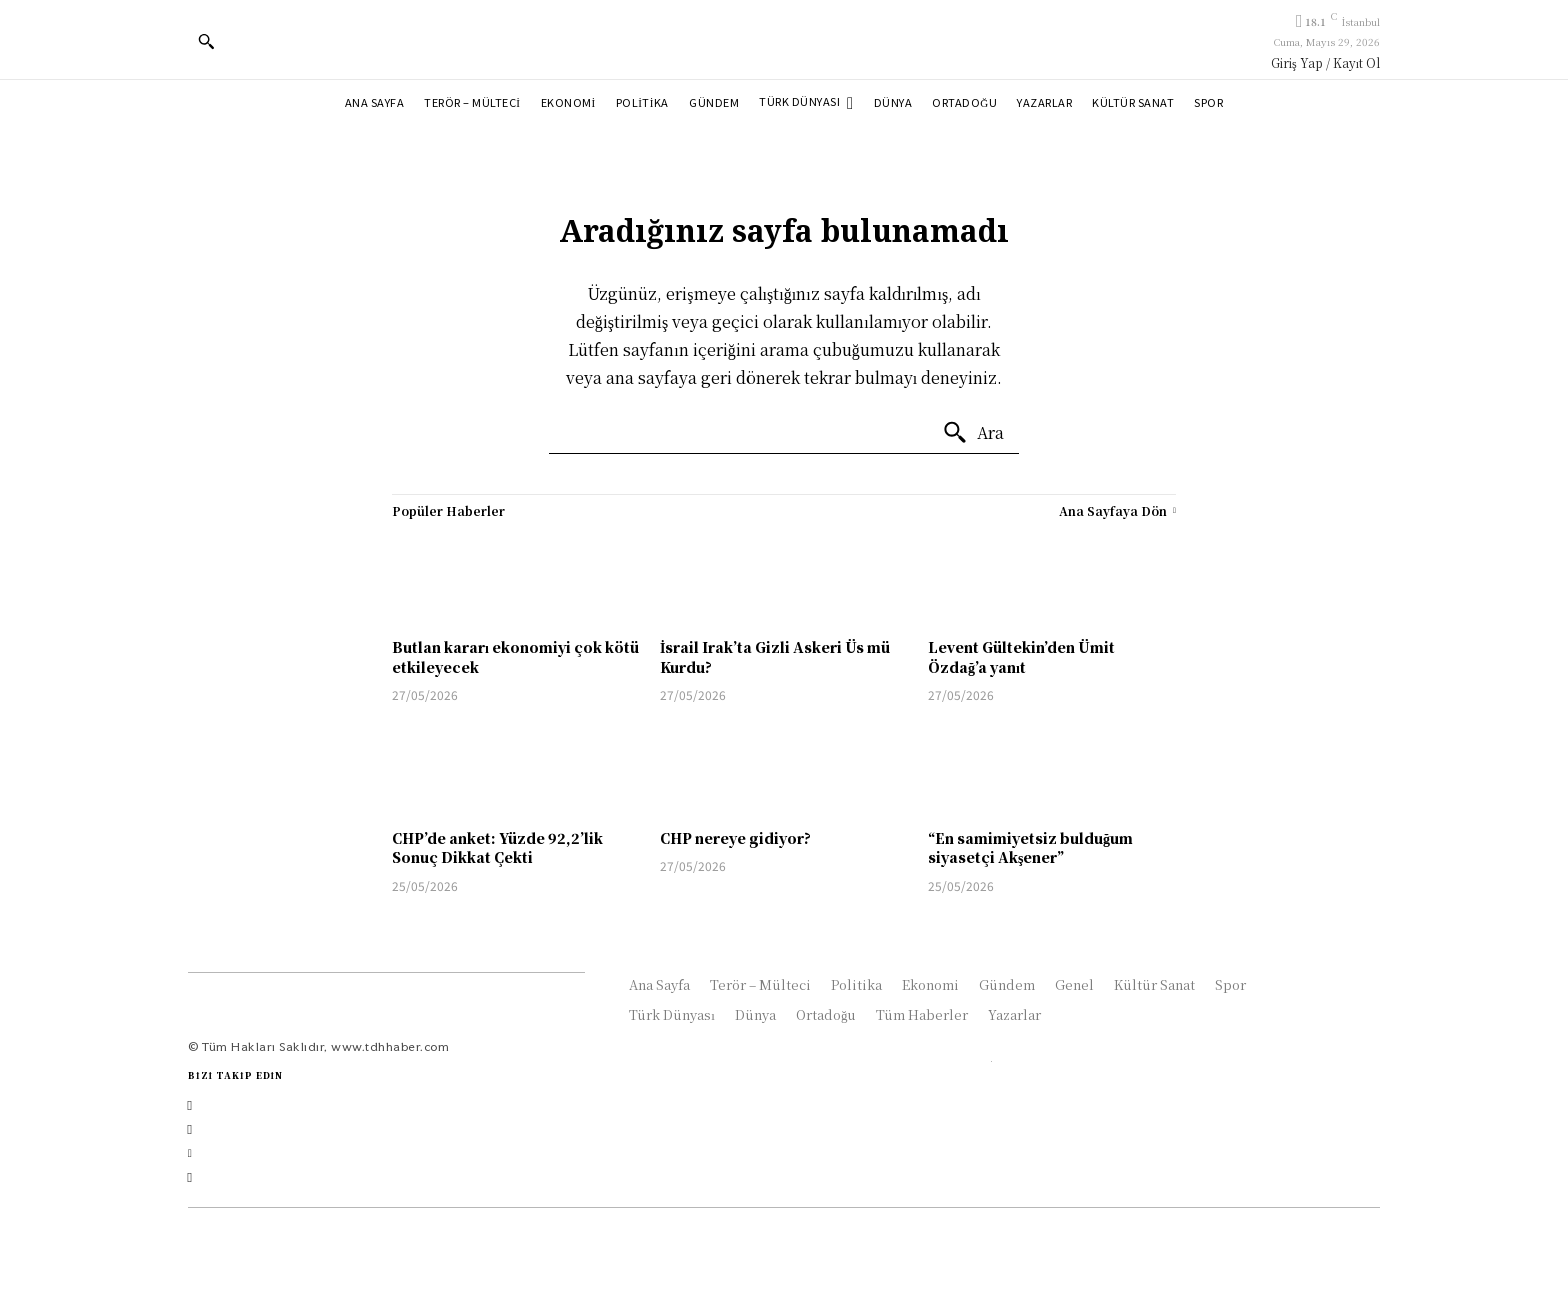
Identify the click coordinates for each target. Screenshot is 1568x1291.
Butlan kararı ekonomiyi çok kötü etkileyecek (515, 657)
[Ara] (973, 433)
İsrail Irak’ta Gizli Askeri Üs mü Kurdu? (775, 657)
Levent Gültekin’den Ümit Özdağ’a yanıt (1021, 657)
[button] (206, 41)
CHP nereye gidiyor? (735, 838)
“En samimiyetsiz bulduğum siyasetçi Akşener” (1030, 848)
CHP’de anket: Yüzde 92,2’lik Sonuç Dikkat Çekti (497, 848)
